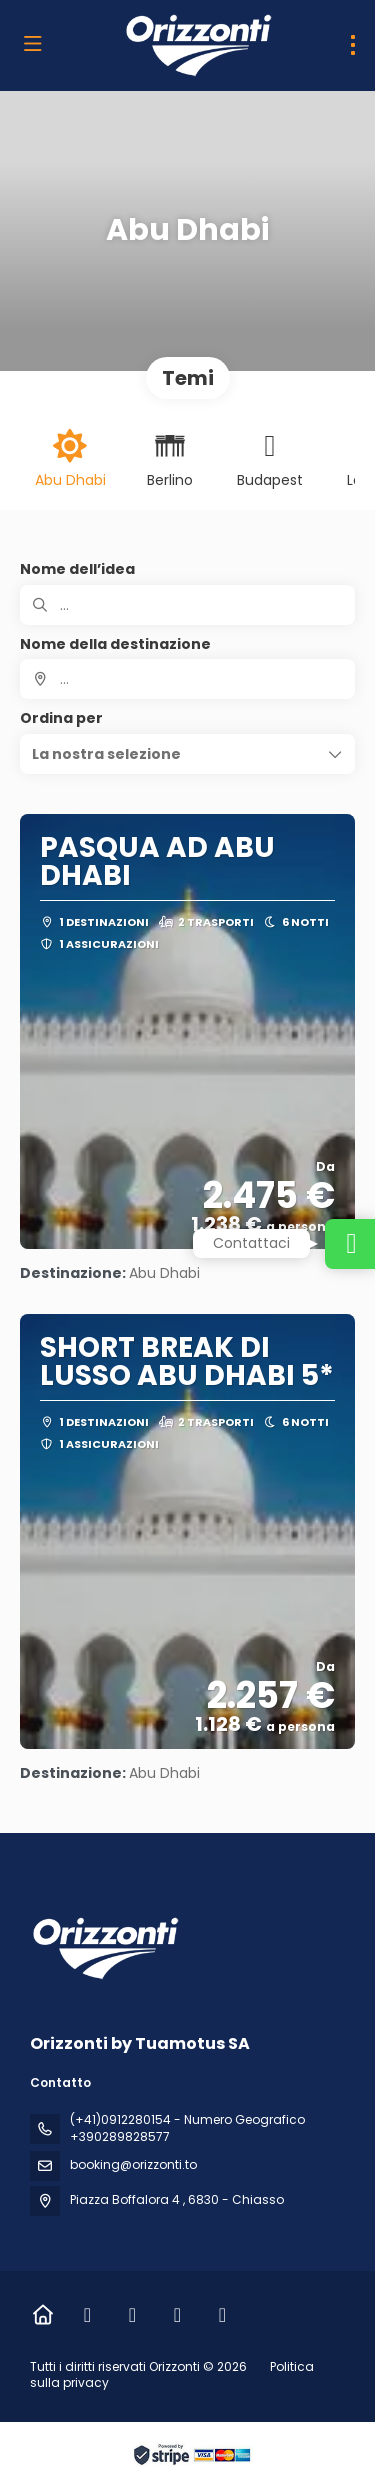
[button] (187, 754)
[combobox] (187, 679)
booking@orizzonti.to (133, 2164)
